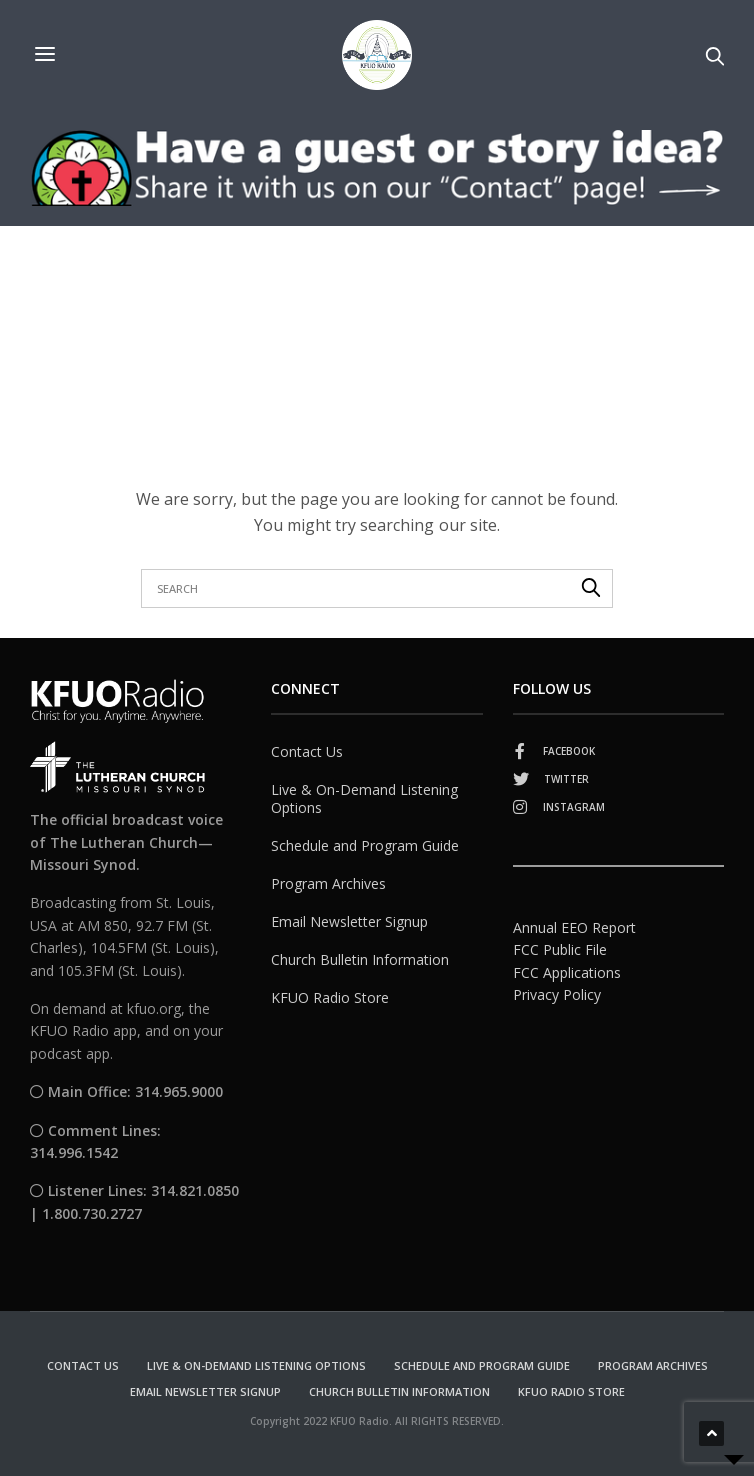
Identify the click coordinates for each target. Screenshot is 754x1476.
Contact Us (307, 751)
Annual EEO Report (574, 927)
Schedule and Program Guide (365, 845)
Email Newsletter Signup (349, 921)
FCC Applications (567, 972)
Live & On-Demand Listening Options (364, 798)
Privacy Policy (557, 994)
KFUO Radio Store (330, 997)
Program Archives (328, 883)
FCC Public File (560, 949)
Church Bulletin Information (360, 959)
